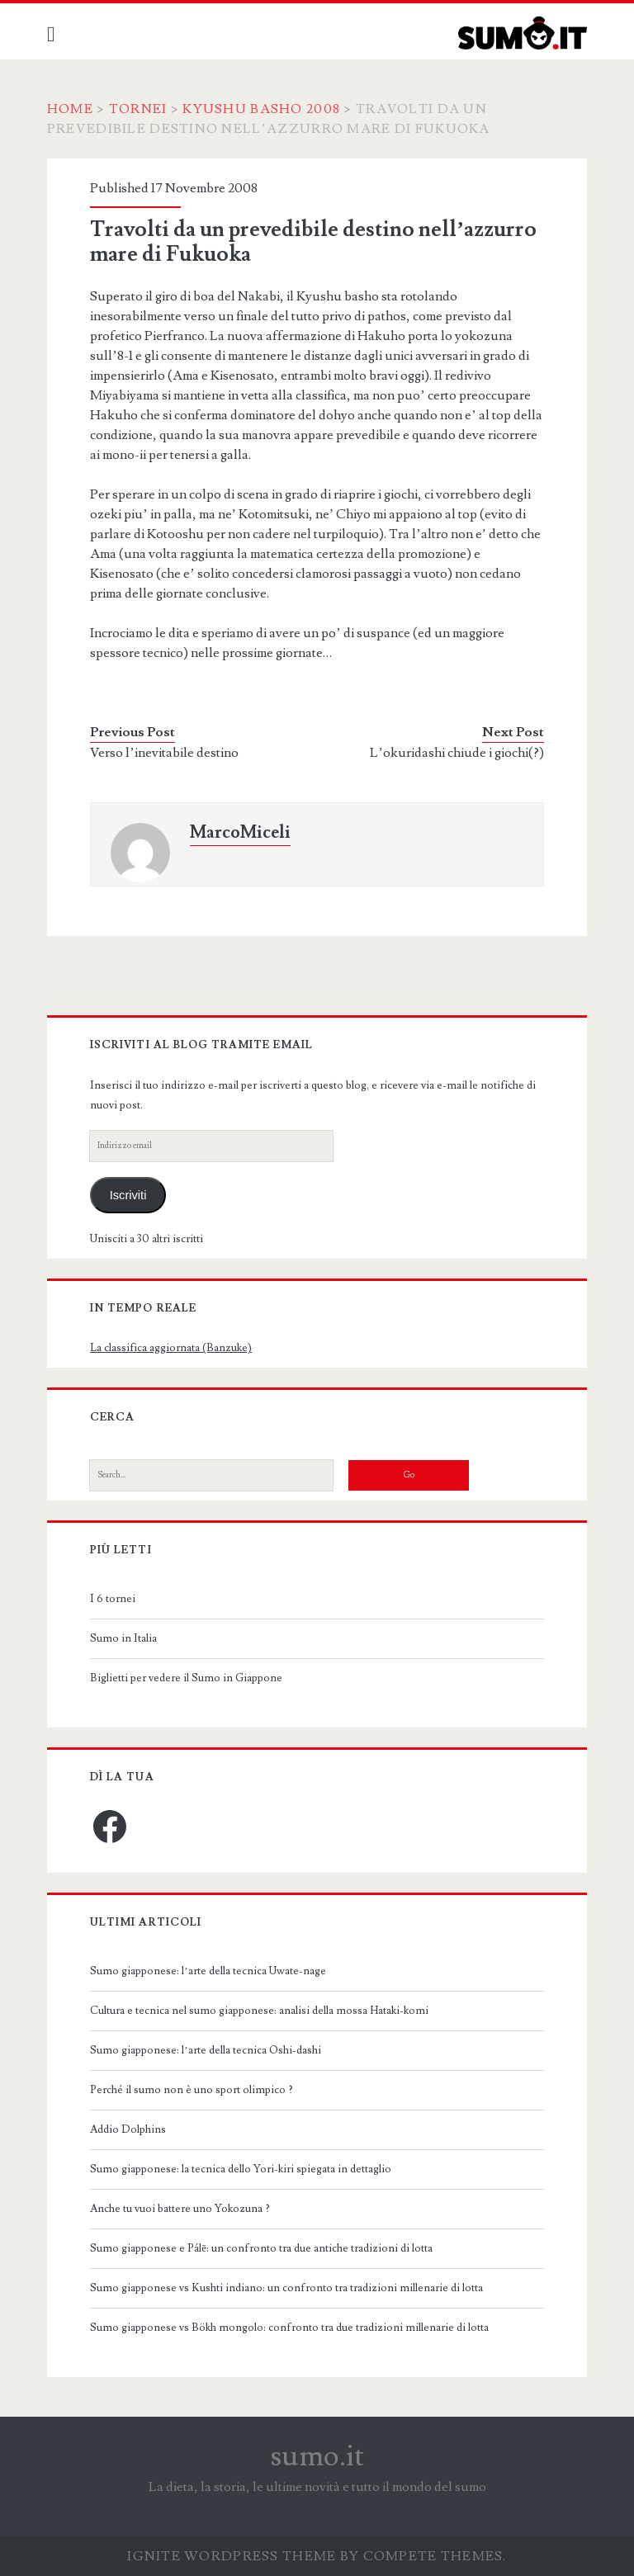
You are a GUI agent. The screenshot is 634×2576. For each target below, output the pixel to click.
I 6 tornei (112, 1598)
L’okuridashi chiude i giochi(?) (456, 752)
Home (70, 109)
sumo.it (317, 2456)
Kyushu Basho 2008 (261, 109)
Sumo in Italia (123, 1638)
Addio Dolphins (128, 2129)
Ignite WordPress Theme (231, 2556)
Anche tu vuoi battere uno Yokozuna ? (180, 2208)
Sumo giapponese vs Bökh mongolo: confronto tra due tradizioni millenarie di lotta (289, 2327)
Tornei (138, 109)
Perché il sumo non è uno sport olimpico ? (191, 2089)
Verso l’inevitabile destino (164, 752)
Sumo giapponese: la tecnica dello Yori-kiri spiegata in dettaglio (240, 2169)
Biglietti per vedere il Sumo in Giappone (186, 1678)
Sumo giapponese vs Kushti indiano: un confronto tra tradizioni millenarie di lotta (286, 2288)
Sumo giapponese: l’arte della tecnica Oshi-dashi (205, 2050)
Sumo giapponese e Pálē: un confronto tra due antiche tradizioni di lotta (261, 2248)
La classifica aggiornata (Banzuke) (171, 1347)
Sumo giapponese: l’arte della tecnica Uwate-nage (207, 1971)
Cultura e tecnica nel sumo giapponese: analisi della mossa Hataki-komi (259, 2010)
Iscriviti (128, 1195)
